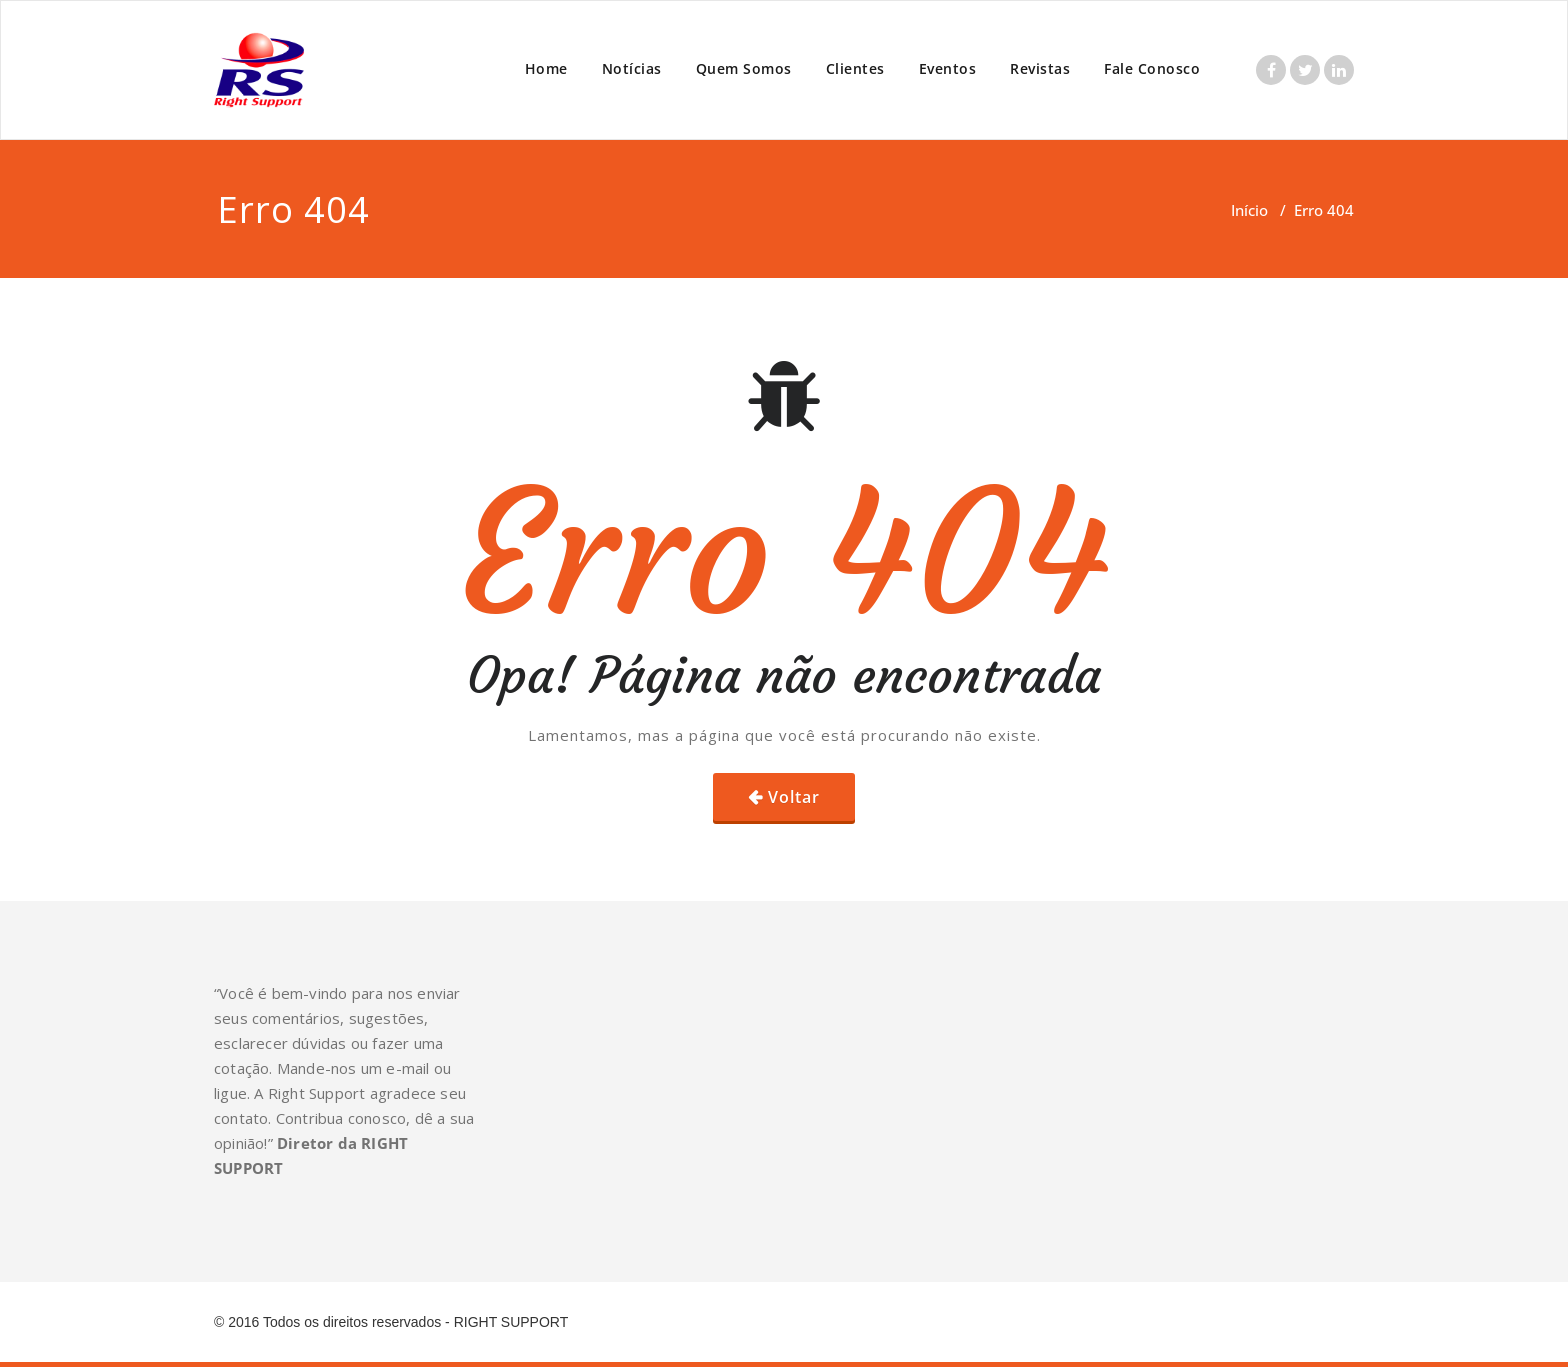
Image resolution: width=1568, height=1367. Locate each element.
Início (1249, 210)
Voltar (794, 797)
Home (546, 68)
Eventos (948, 68)
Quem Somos (744, 68)
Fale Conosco (1152, 68)
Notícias (632, 68)
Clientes (855, 68)
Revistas (1040, 68)
